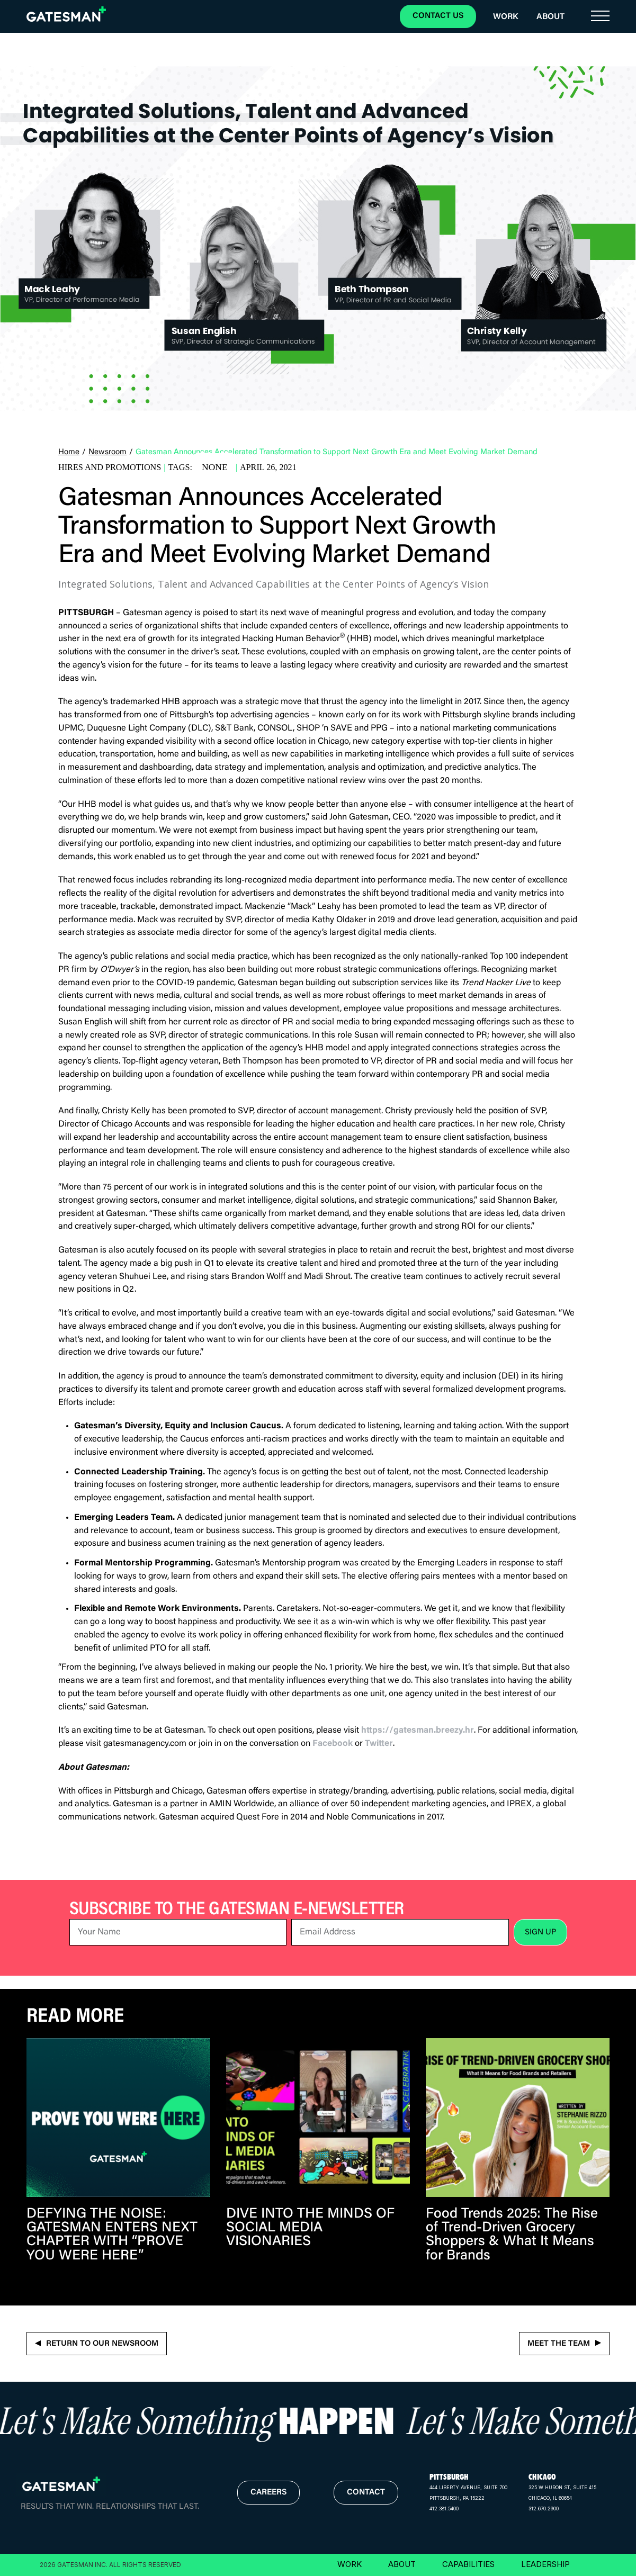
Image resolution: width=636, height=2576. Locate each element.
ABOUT (402, 2564)
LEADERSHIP (545, 2564)
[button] (600, 16)
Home (68, 452)
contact (366, 2493)
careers (268, 2493)
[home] (66, 14)
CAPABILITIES (468, 2564)
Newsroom (107, 452)
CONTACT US (438, 16)
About (550, 17)
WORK (349, 2564)
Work (505, 17)
